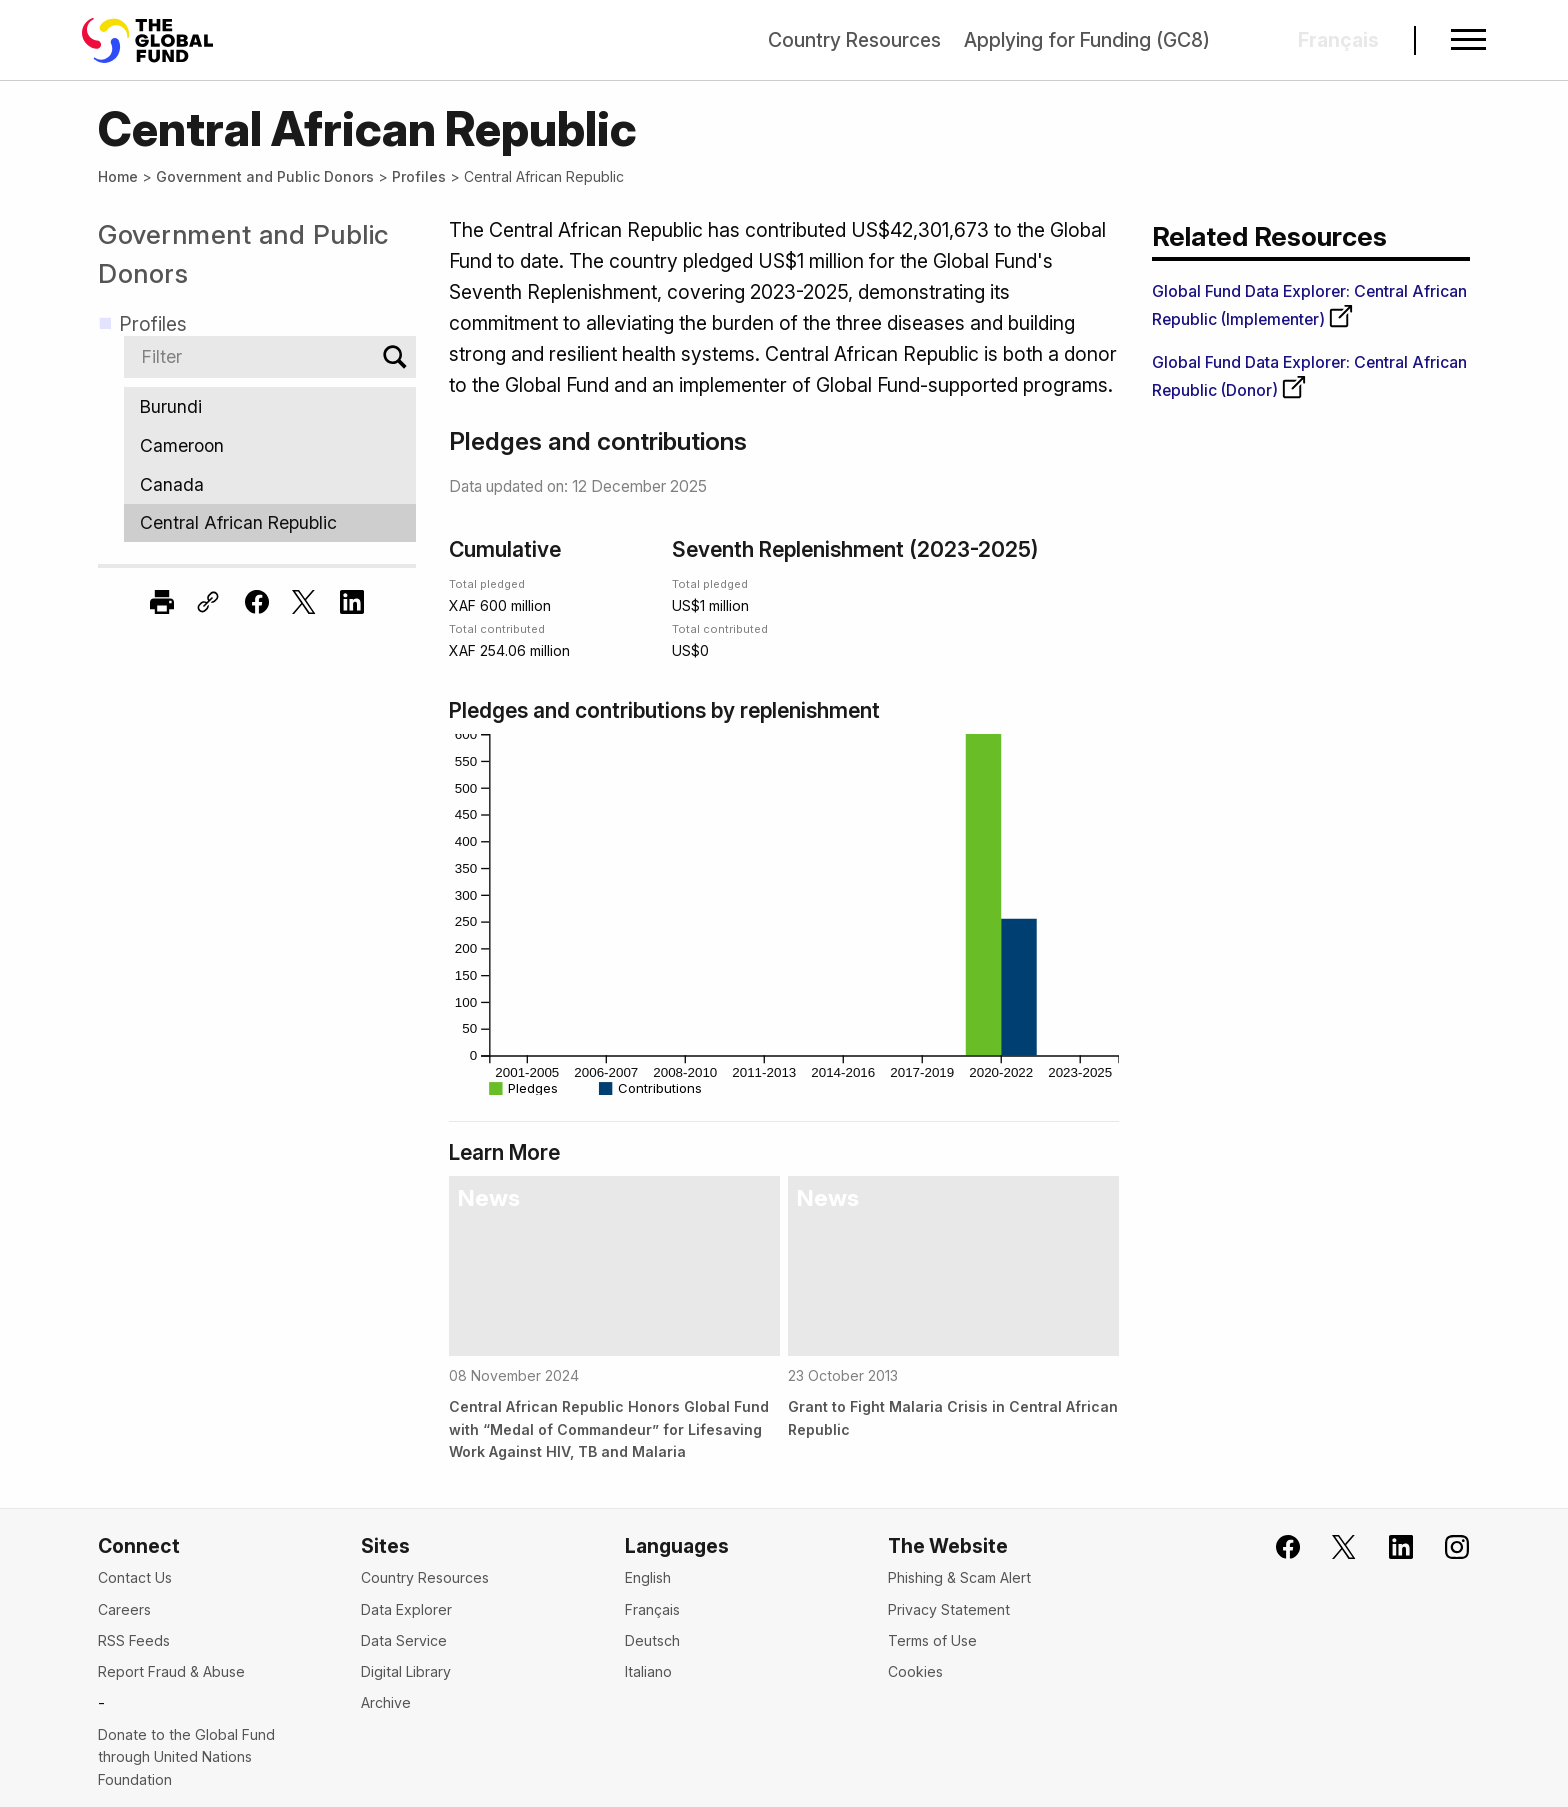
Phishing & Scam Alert (959, 1577)
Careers (124, 1609)
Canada (270, 484)
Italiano (648, 1671)
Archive (386, 1702)
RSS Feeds (134, 1640)
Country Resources (854, 40)
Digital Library (406, 1671)
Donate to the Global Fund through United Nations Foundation (186, 1757)
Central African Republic (270, 523)
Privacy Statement (949, 1609)
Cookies (915, 1671)
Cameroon (270, 445)
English (648, 1577)
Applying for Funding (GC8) (1087, 40)
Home (118, 176)
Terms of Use (932, 1640)
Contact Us (135, 1577)
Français (652, 1609)
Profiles (419, 176)
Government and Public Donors (265, 176)
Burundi (270, 406)
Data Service (404, 1640)
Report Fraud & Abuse (171, 1671)
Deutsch (652, 1640)
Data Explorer (406, 1609)
